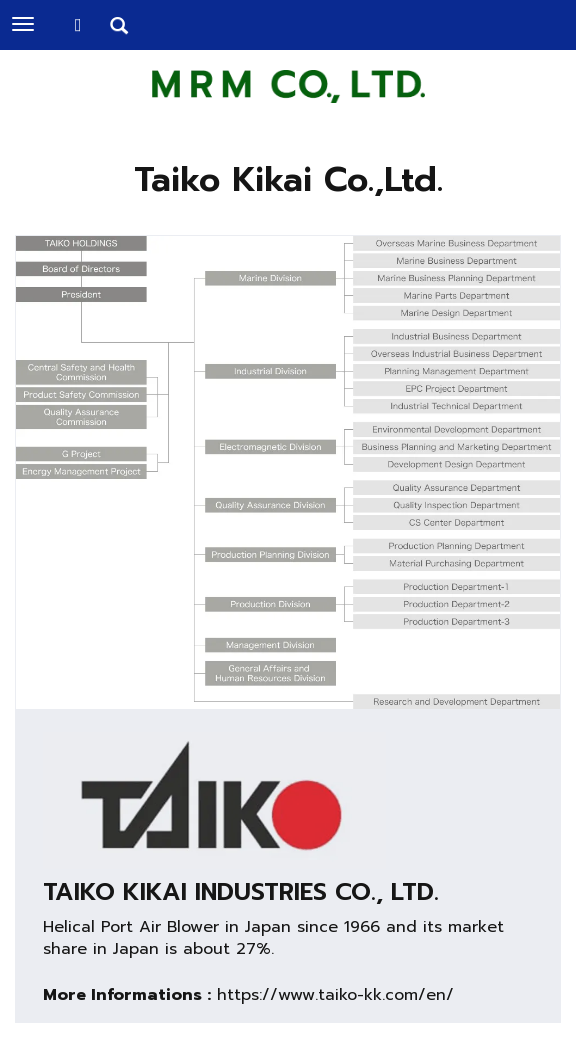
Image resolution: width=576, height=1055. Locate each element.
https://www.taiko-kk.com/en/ (335, 995)
